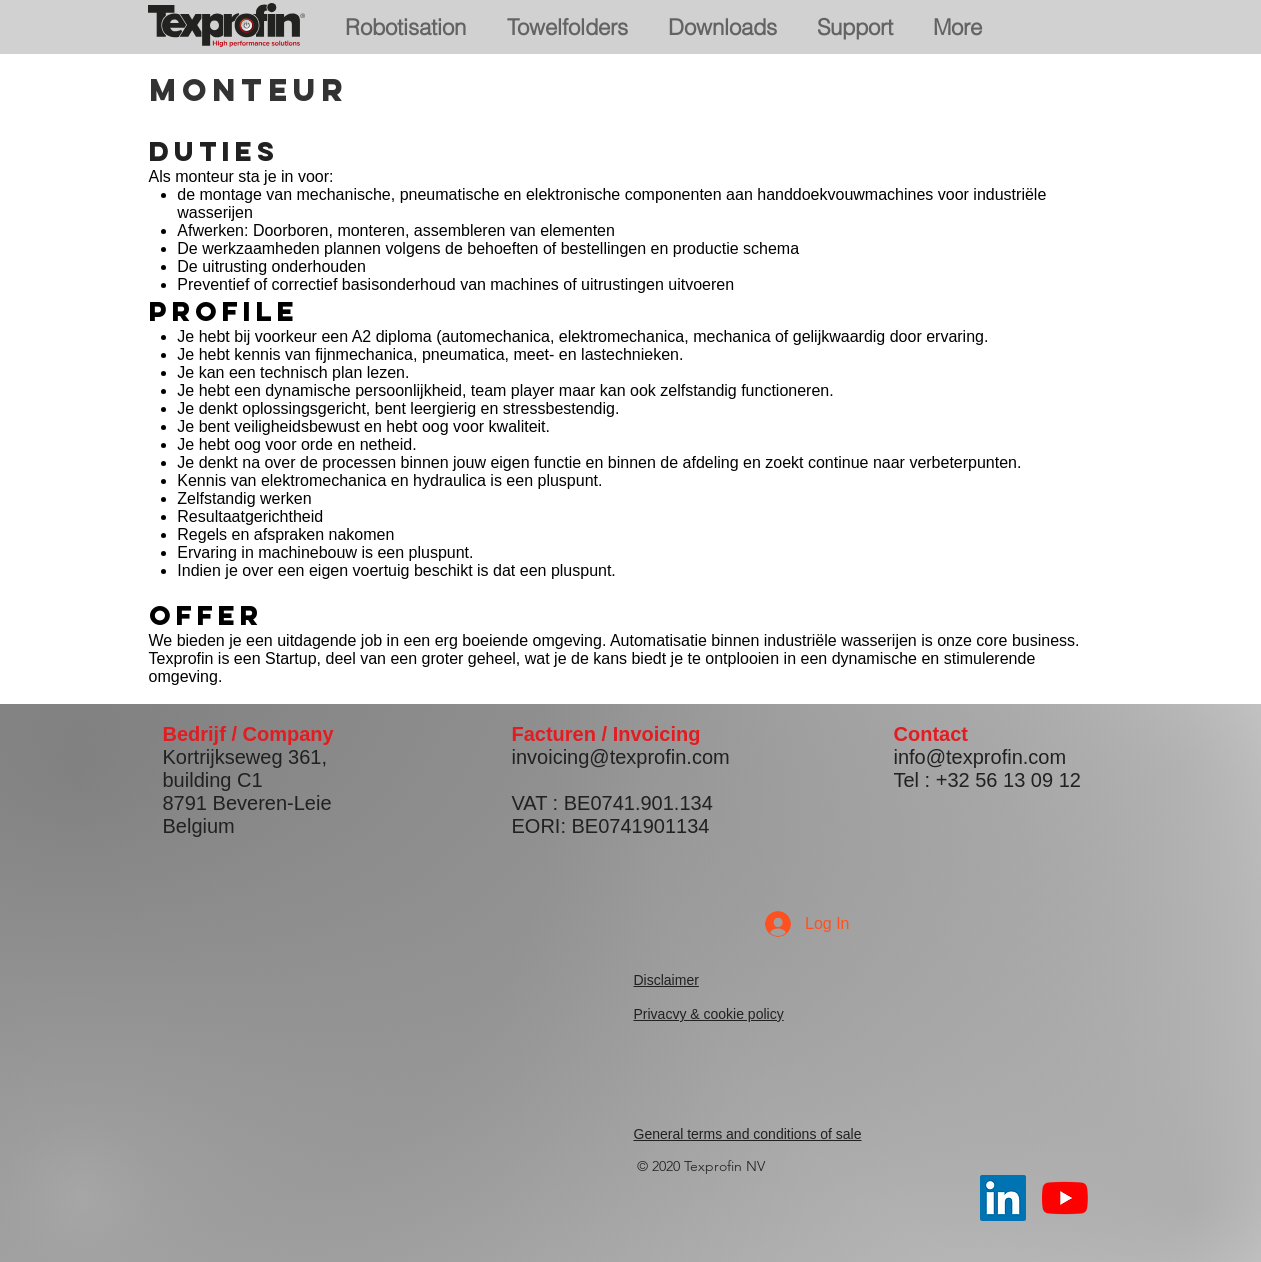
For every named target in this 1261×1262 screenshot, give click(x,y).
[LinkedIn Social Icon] (1003, 1198)
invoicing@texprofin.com (621, 757)
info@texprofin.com (980, 757)
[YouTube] (1065, 1198)
